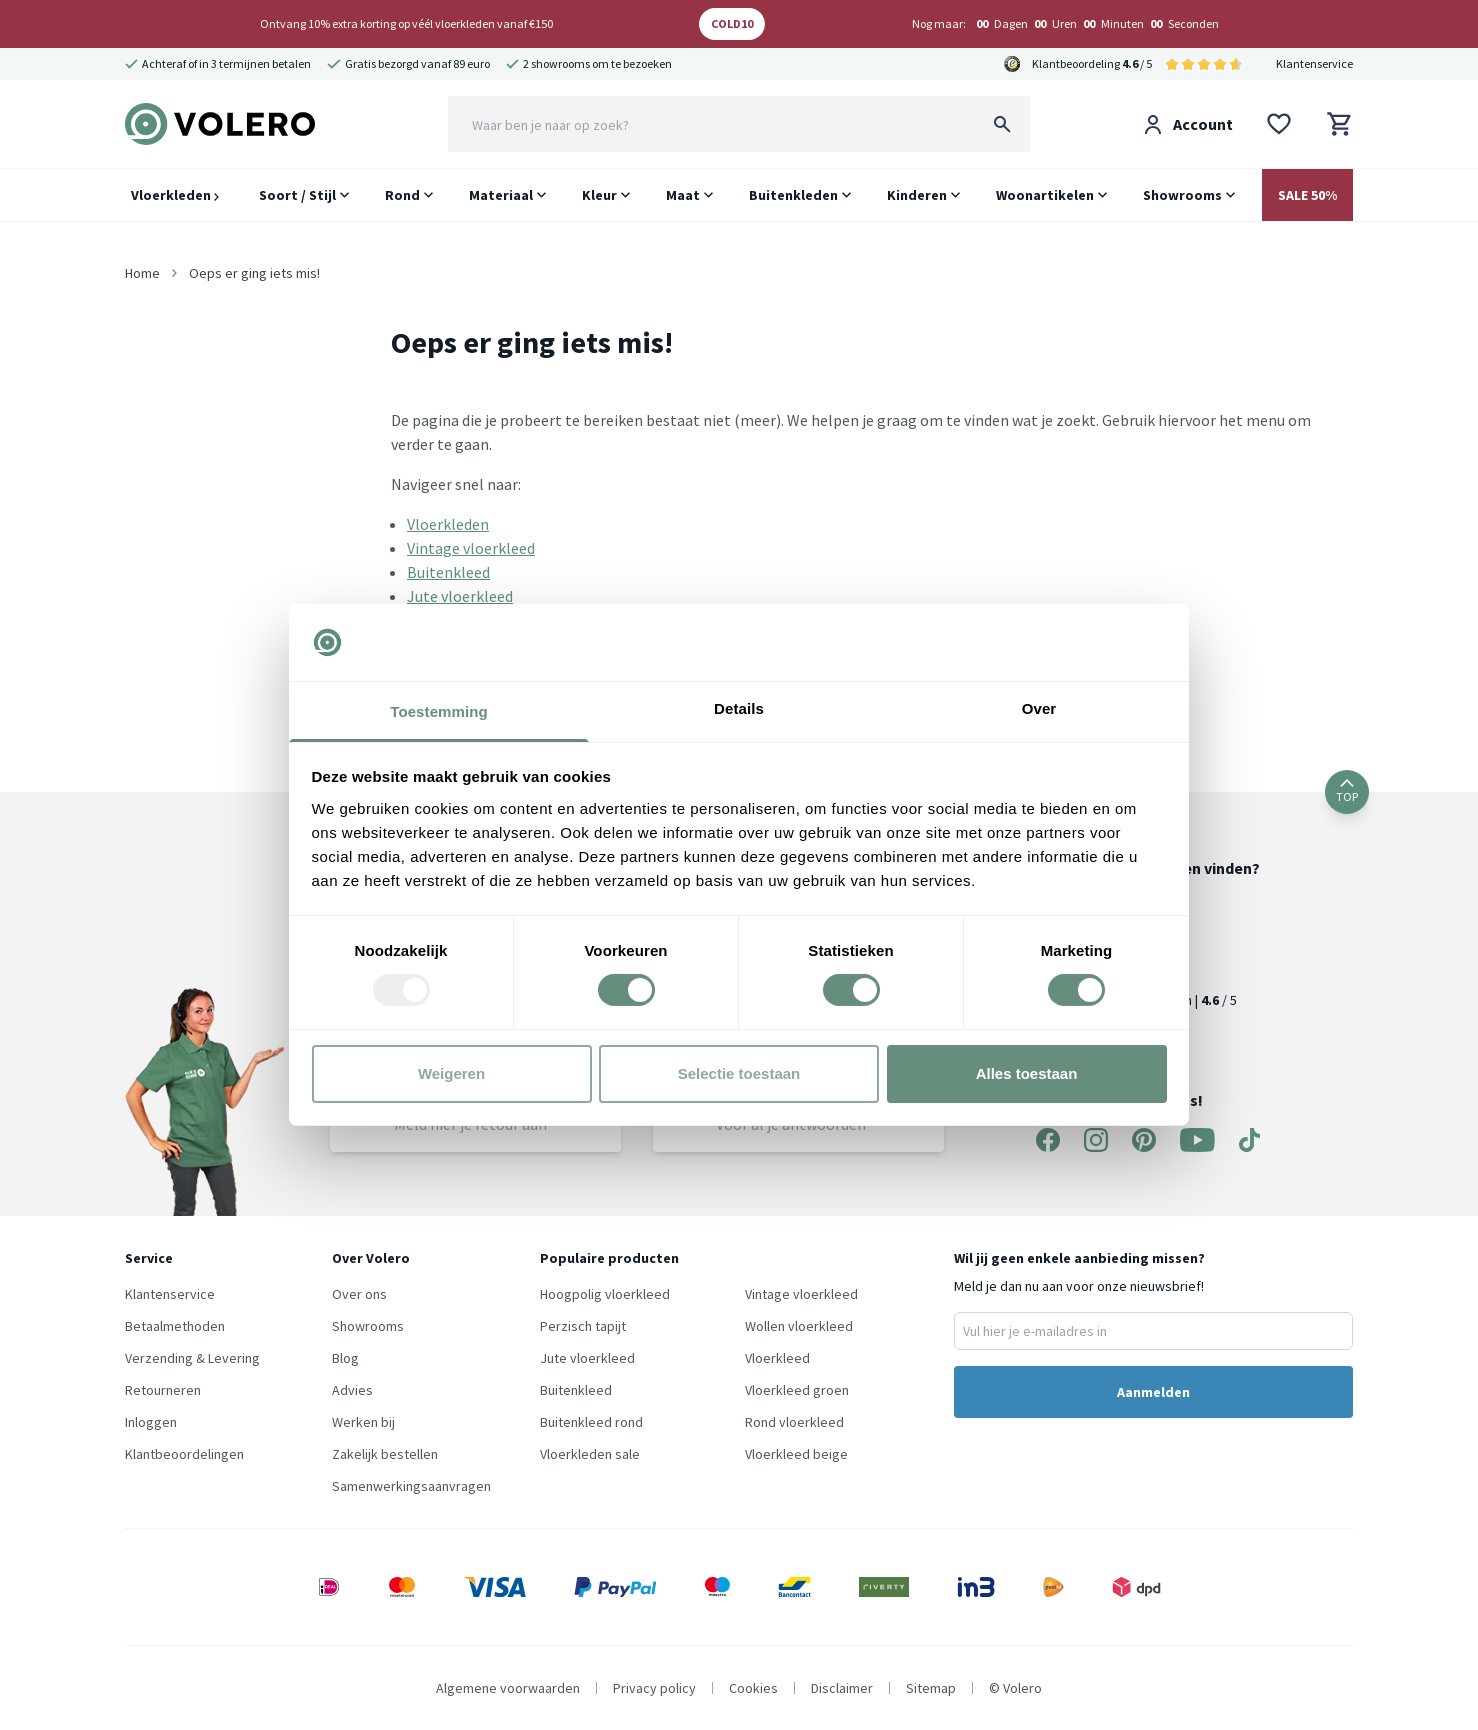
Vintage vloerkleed (471, 548)
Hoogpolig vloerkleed (605, 1294)
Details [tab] (739, 708)
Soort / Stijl (297, 195)
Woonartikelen (1045, 195)
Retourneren (163, 1390)
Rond (402, 195)
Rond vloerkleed (794, 1422)
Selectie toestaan (739, 1073)
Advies (352, 1390)
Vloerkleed (777, 1358)
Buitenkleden (793, 195)
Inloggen (151, 1422)
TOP (1347, 791)
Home (142, 273)
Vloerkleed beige (796, 1454)
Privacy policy (654, 1688)
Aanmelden (1153, 1392)
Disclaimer (842, 1688)
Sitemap (931, 1688)
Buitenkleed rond (591, 1422)
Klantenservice (1314, 63)
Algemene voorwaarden (508, 1688)
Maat (683, 195)
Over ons (359, 1294)
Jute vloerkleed (460, 596)
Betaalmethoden (175, 1326)
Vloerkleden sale (590, 1454)
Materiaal (501, 195)
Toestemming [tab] (439, 711)
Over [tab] (1039, 708)
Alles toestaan (1027, 1073)
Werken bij (363, 1422)
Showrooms (1182, 195)
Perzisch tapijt (583, 1326)
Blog (345, 1358)
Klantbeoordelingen (184, 1454)
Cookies (753, 1688)
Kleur (599, 195)
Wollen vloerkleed (799, 1326)
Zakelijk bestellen (385, 1454)
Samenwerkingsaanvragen (411, 1486)
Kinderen (917, 195)
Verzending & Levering (192, 1358)
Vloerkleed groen (797, 1390)
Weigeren (451, 1073)
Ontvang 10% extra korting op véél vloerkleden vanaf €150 (406, 23)
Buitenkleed (448, 572)
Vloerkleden (175, 195)
